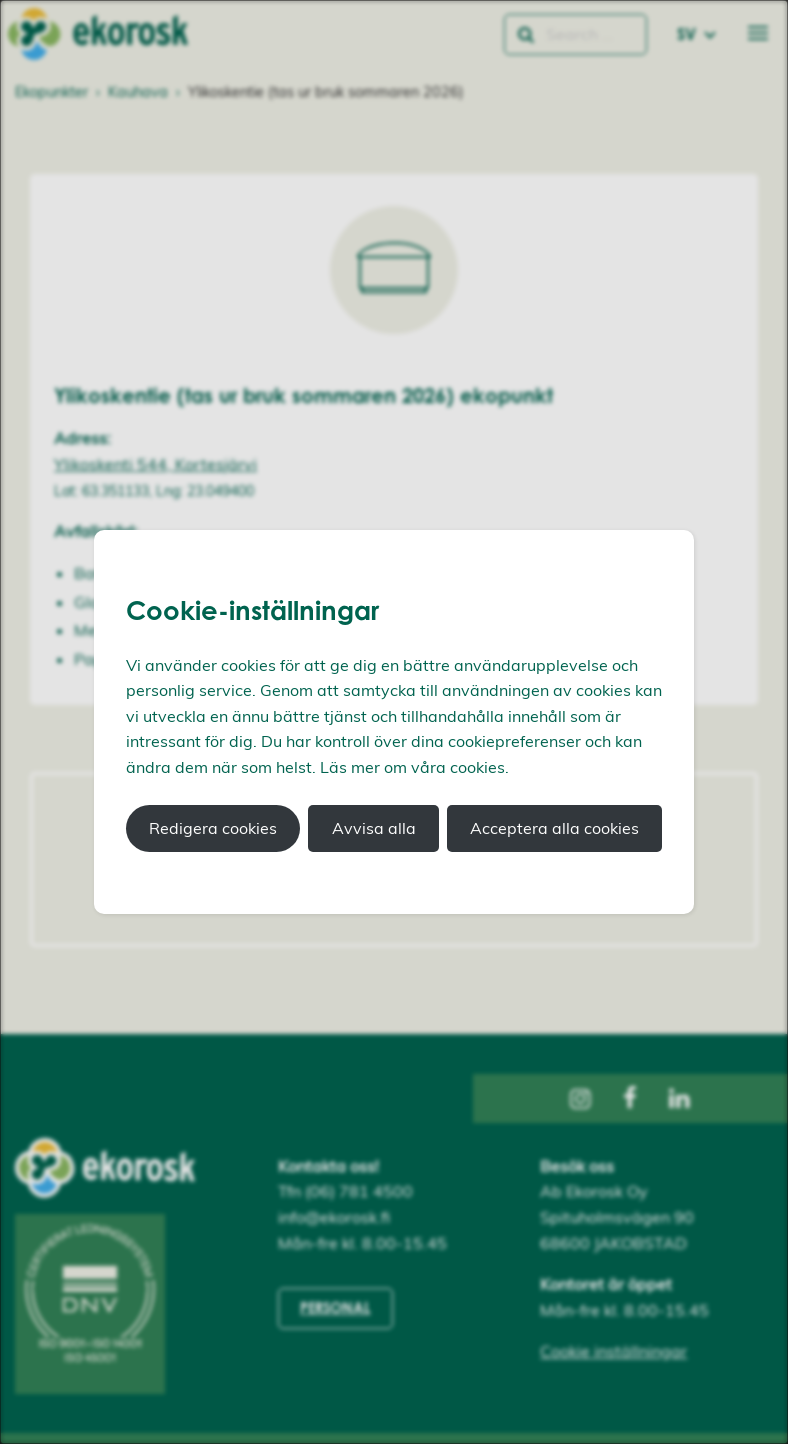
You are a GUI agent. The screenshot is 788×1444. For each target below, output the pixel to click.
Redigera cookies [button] (213, 828)
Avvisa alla (374, 828)
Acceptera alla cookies (554, 828)
